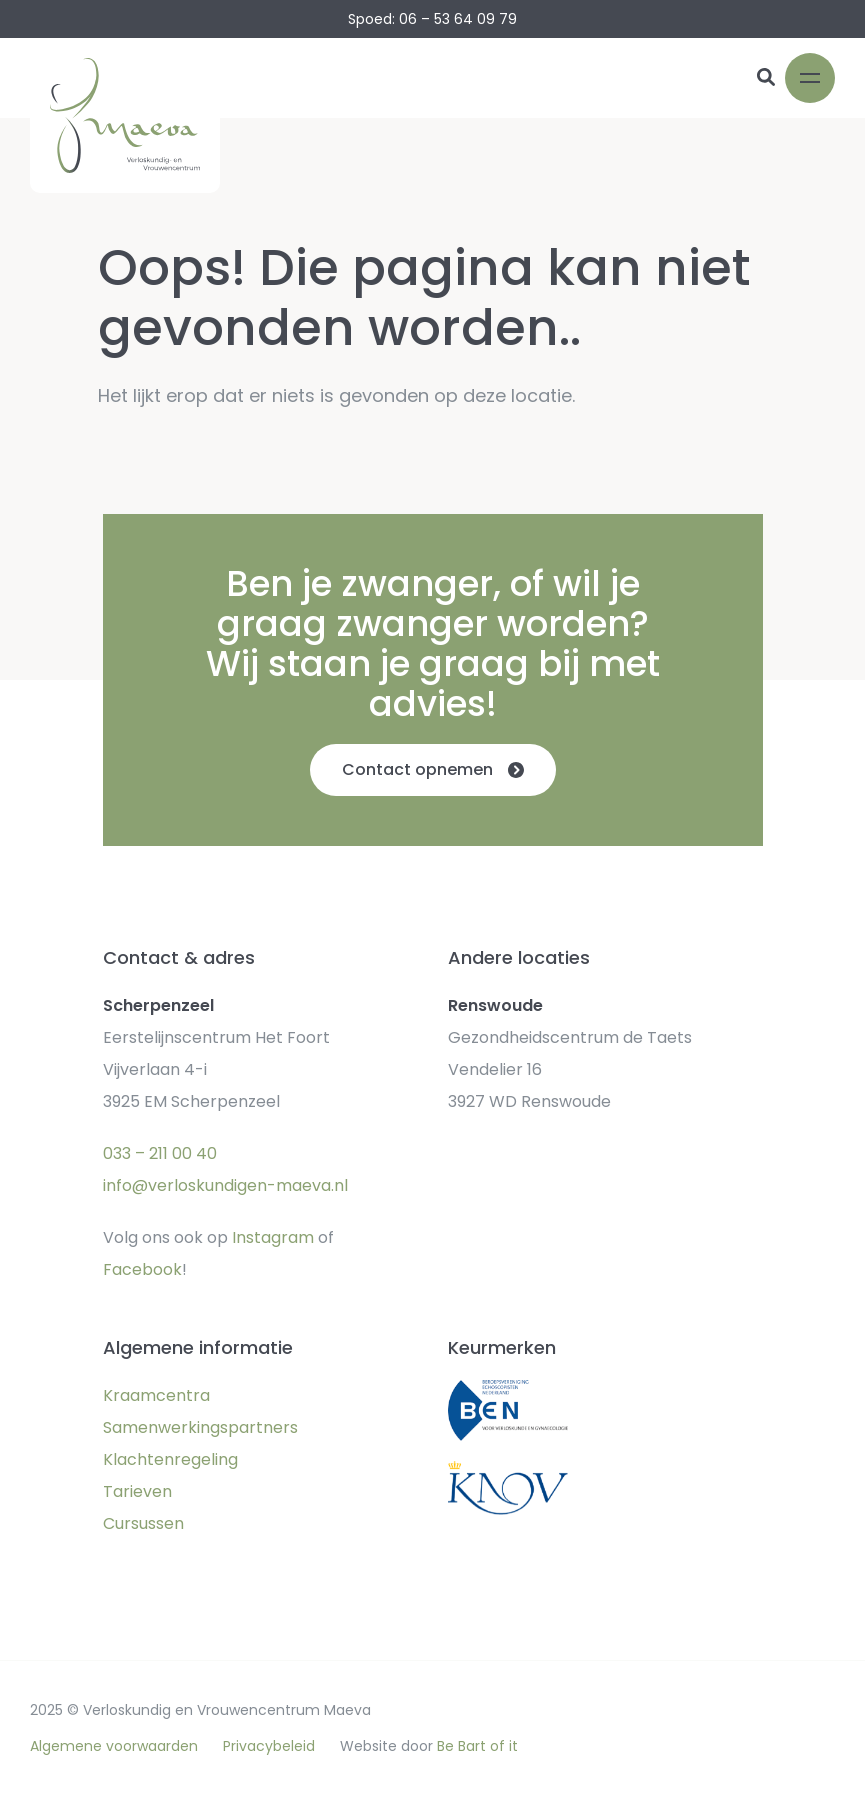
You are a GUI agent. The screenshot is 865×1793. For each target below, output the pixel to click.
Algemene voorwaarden (114, 1746)
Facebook (142, 1269)
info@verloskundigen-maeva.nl (225, 1185)
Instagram (273, 1237)
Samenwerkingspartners (200, 1427)
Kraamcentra (156, 1395)
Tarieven (137, 1491)
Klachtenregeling (170, 1459)
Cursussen (143, 1523)
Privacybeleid (269, 1746)
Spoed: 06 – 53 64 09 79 (432, 19)
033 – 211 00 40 (160, 1153)
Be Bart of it (477, 1746)
